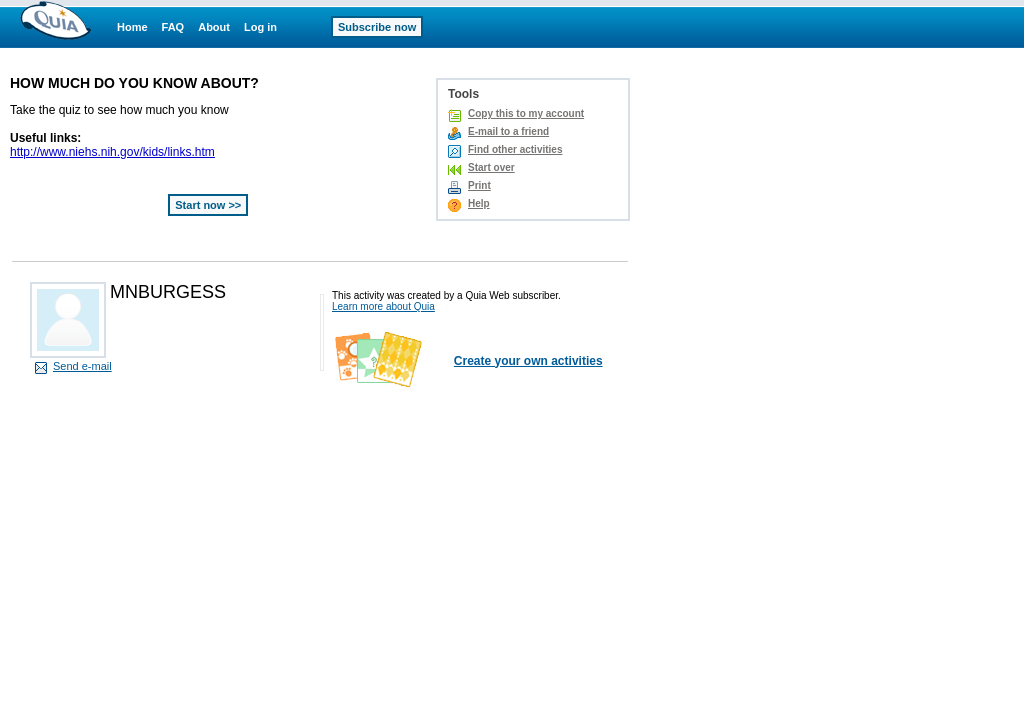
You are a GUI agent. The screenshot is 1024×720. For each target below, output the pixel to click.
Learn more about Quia (383, 306)
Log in (260, 27)
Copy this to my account (526, 113)
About (214, 27)
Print (479, 185)
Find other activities (515, 149)
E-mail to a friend (508, 131)
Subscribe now (377, 27)
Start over (491, 167)
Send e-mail (82, 366)
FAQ (173, 27)
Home (132, 27)
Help (479, 203)
